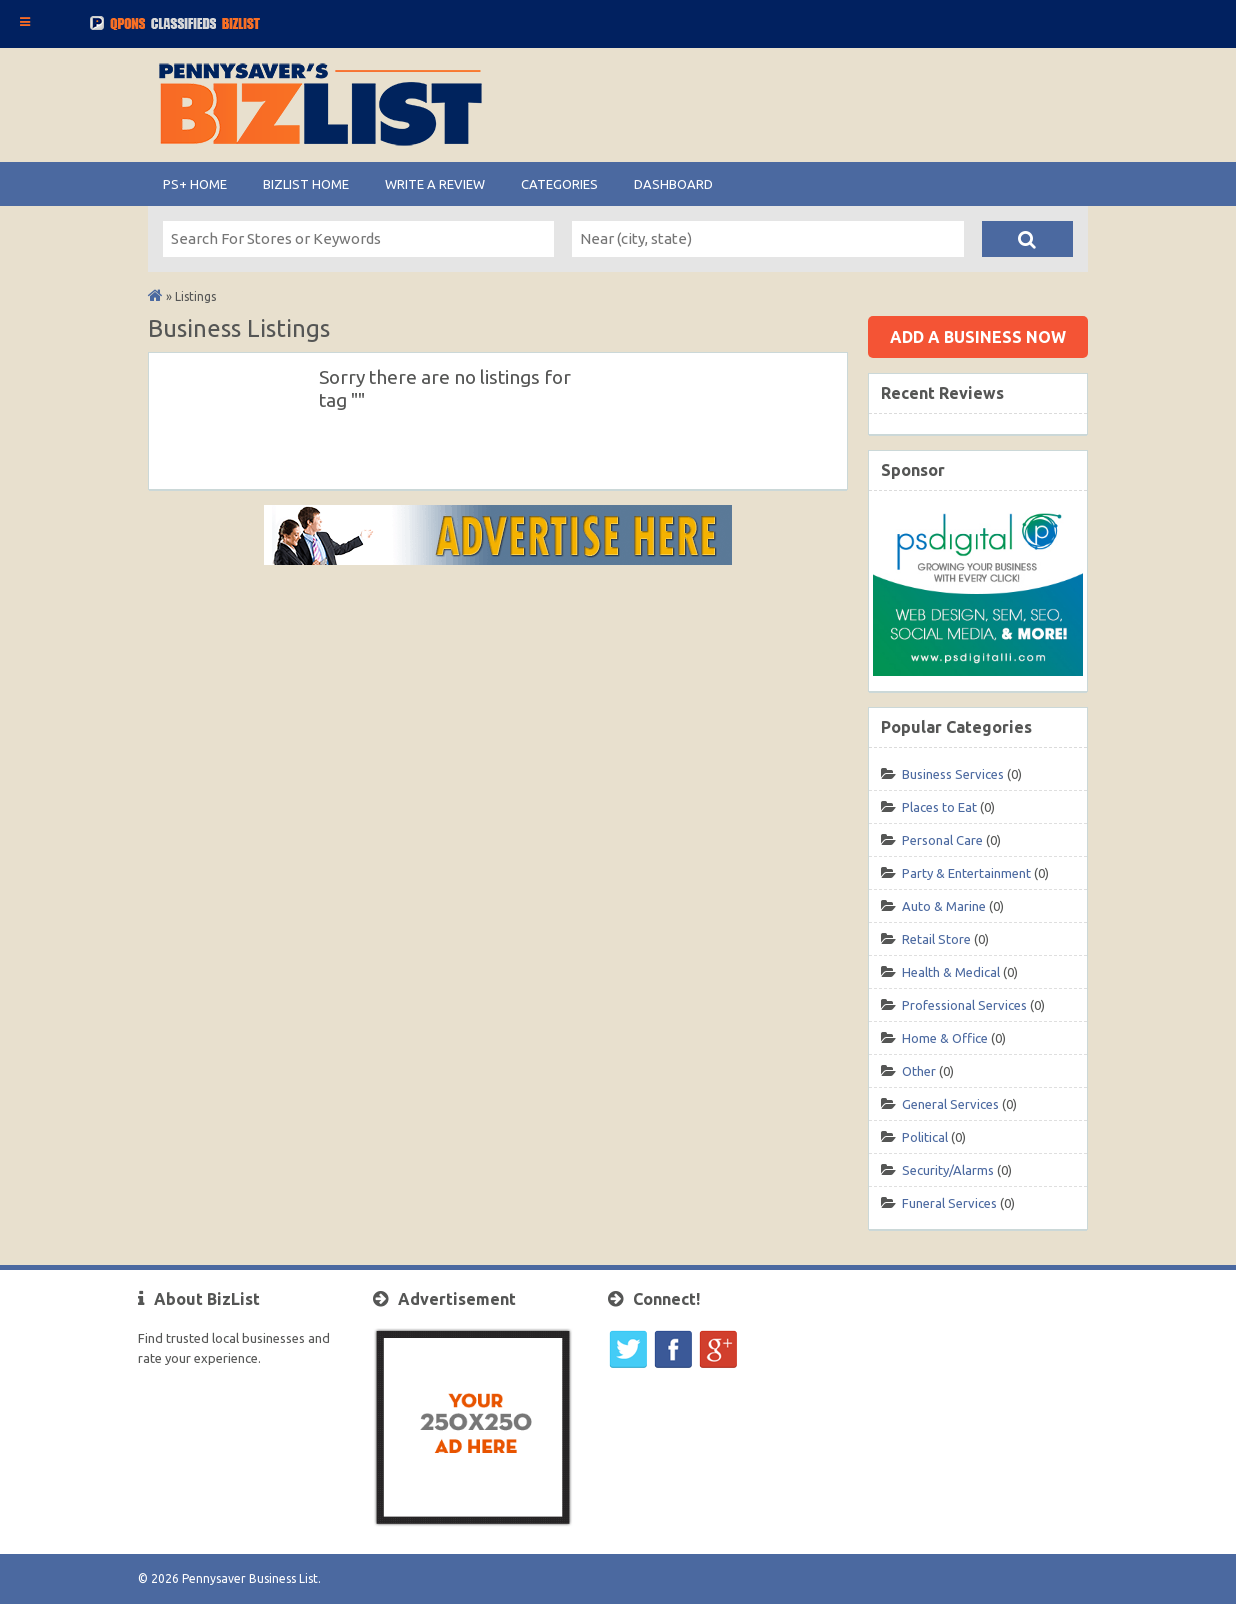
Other (919, 1071)
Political (925, 1137)
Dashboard (673, 184)
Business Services (953, 774)
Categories (559, 184)
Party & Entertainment (966, 873)
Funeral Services (949, 1203)
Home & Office (945, 1038)
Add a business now (978, 337)
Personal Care (942, 840)
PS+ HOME (195, 184)
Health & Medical (951, 972)
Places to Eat (939, 807)
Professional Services (964, 1005)
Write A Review (435, 184)
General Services (950, 1104)
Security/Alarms (948, 1170)
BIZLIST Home (306, 184)
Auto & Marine (944, 906)
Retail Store (936, 939)
